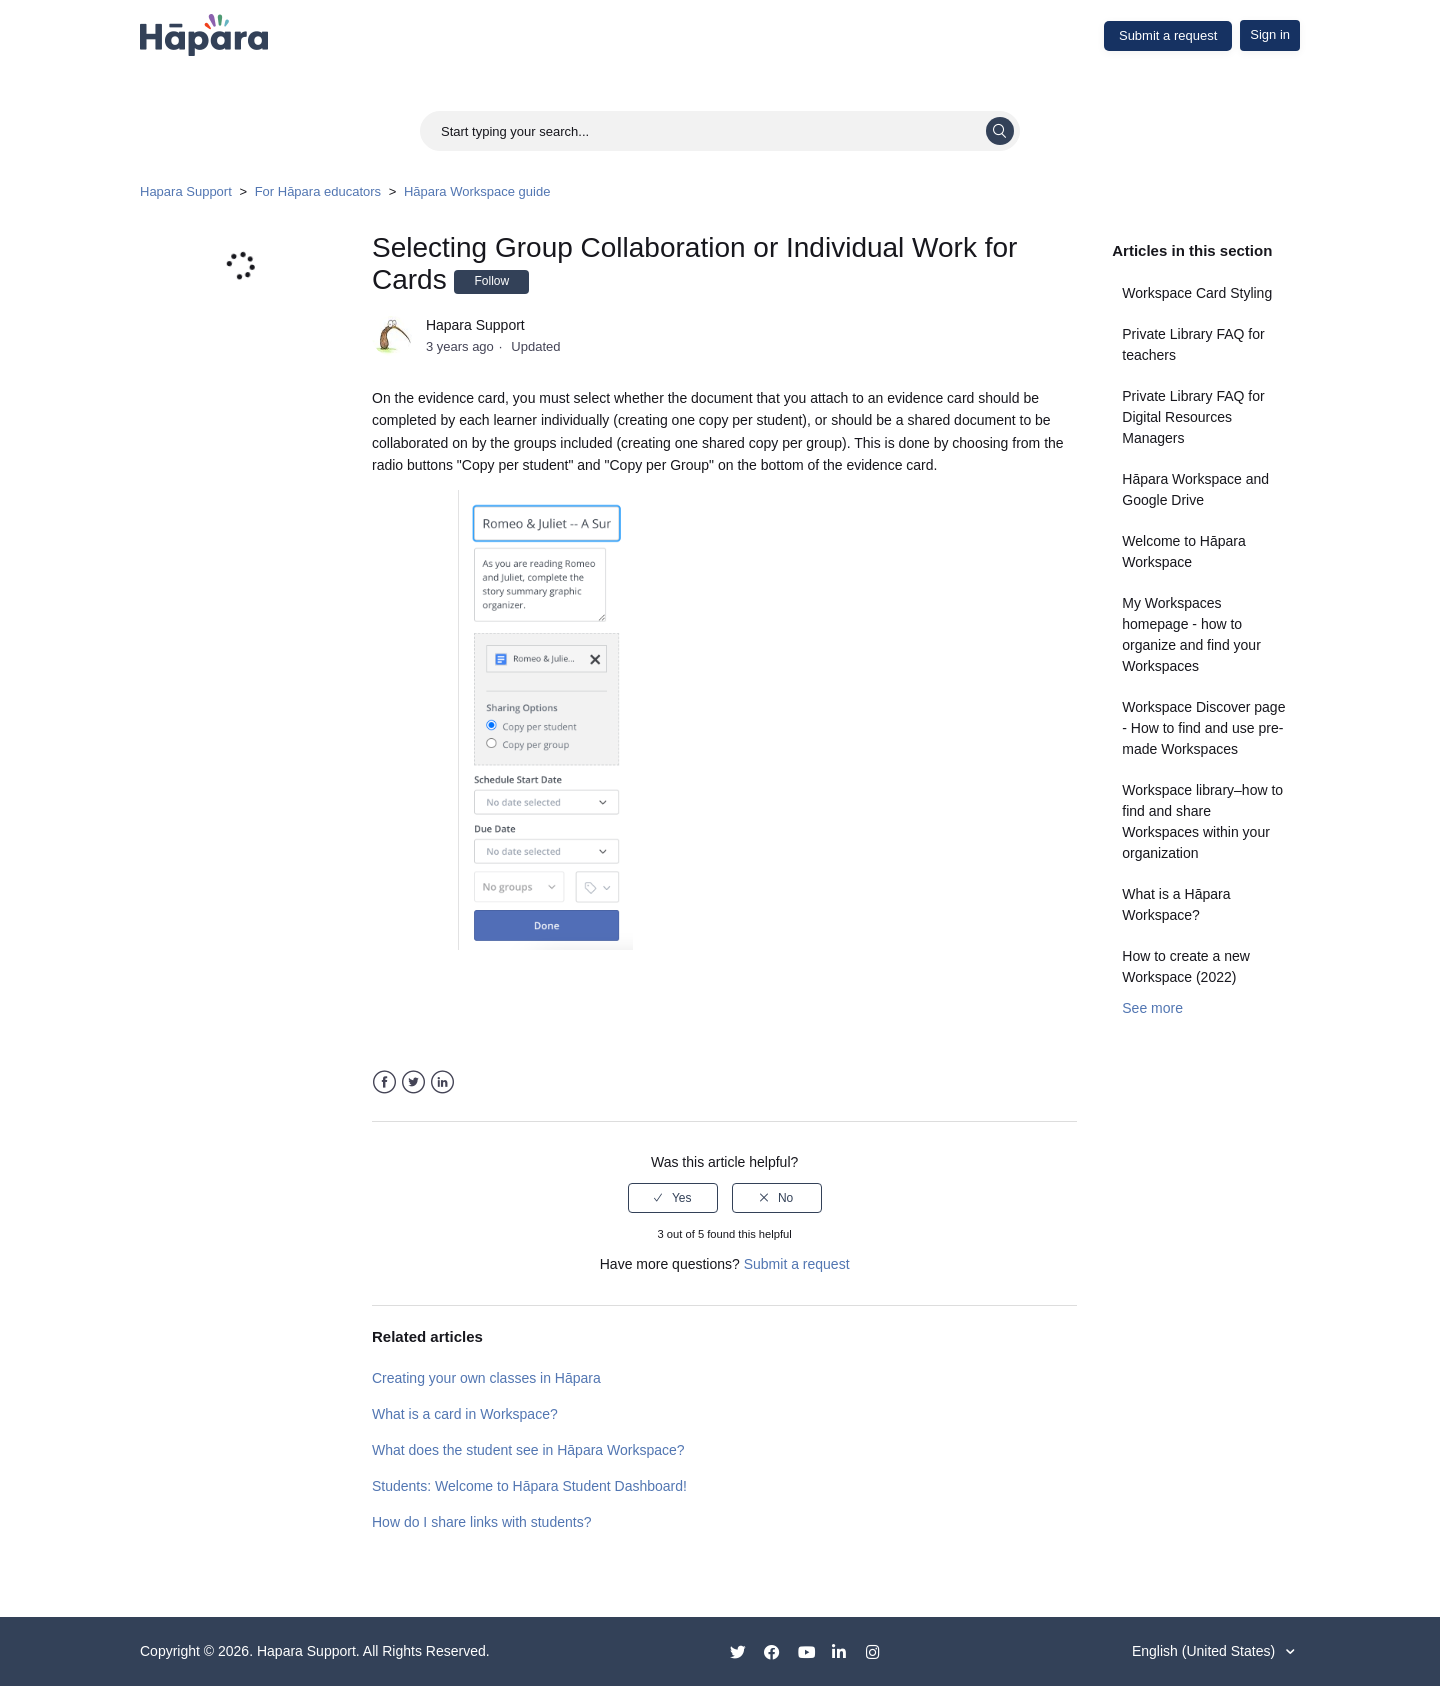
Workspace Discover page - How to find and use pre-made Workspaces (1203, 728)
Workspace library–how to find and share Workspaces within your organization (1202, 821)
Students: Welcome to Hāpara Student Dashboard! (529, 1486)
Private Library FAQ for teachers (1193, 344)
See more (1152, 1008)
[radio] (673, 1198)
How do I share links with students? (481, 1522)
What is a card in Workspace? (465, 1414)
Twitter (413, 1082)
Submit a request (1168, 35)
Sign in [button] (1270, 34)
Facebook (384, 1082)
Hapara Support (186, 191)
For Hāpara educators (318, 191)
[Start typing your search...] (720, 131)
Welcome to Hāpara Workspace (1183, 551)
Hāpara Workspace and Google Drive (1195, 489)
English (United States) (1205, 1651)
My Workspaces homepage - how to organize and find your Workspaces (1191, 634)
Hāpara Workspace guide (477, 191)
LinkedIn (442, 1082)
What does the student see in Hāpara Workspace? (528, 1450)
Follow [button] (491, 281)
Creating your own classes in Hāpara (486, 1378)
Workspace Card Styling (1197, 293)
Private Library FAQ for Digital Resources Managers (1193, 417)
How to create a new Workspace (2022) (1186, 966)
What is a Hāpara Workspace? (1176, 904)
